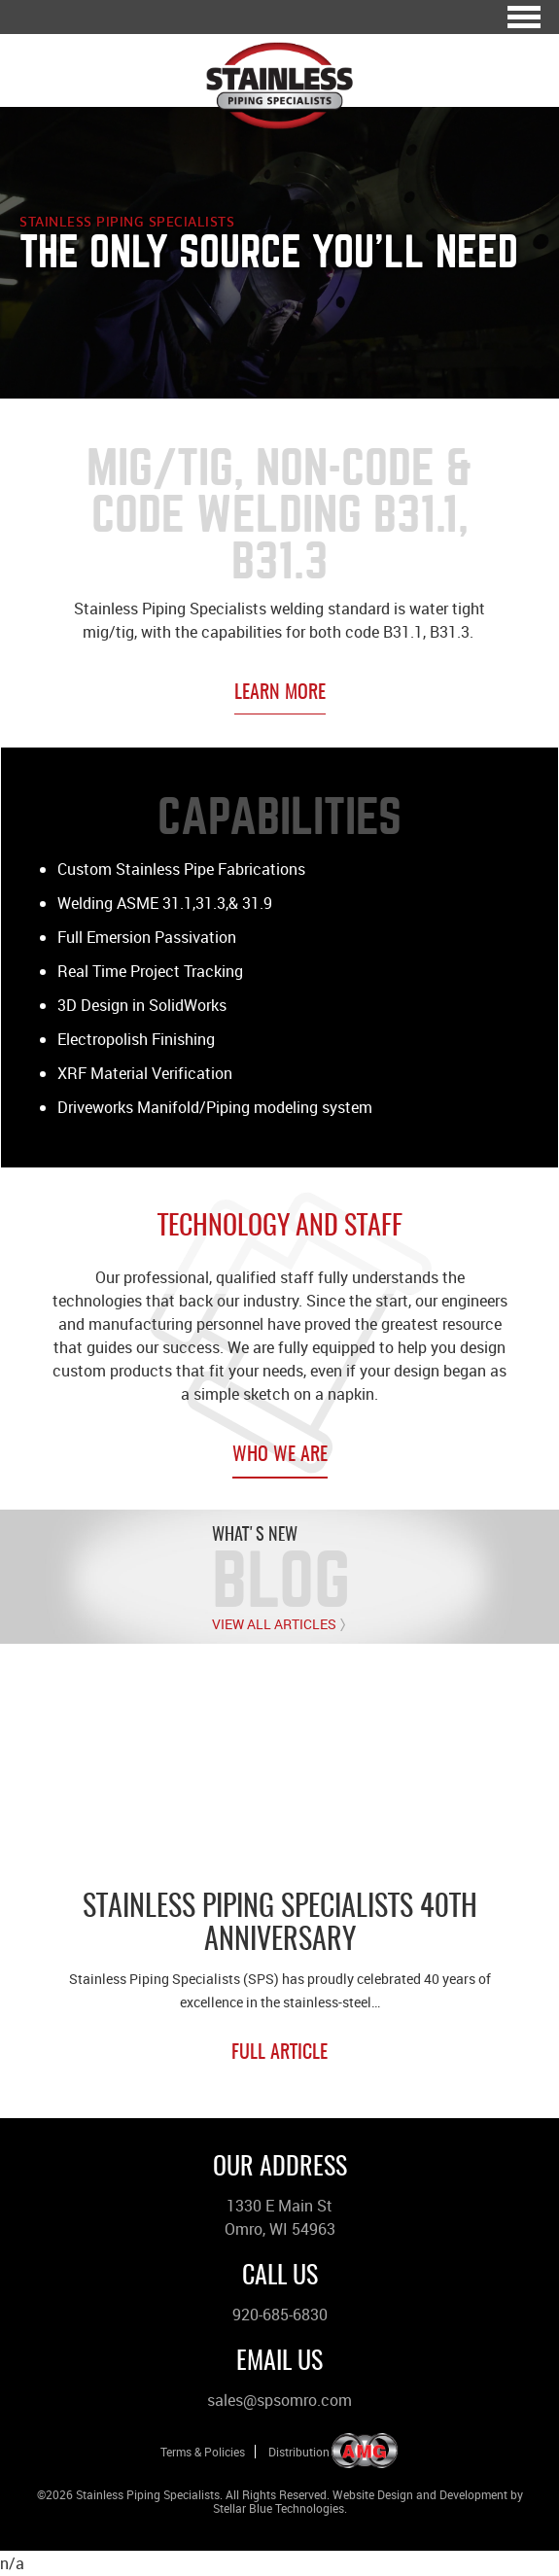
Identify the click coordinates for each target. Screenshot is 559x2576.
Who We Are (280, 1455)
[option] (279, 1880)
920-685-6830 (280, 2314)
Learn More (280, 693)
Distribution (299, 2452)
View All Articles (274, 1624)
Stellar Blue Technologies (278, 2508)
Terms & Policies (202, 2451)
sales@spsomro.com (279, 2400)
